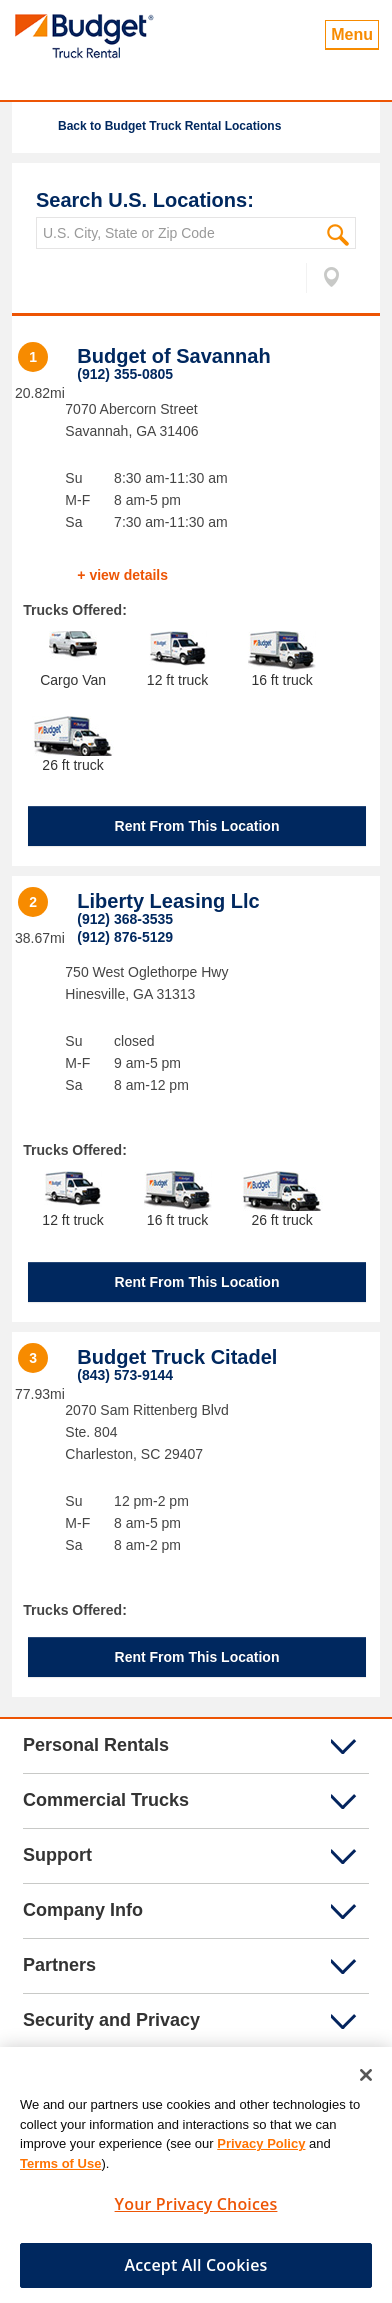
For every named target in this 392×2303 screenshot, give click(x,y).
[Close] (366, 2083)
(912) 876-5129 (125, 937)
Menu (352, 34)
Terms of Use (60, 2170)
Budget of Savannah (173, 356)
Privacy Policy (261, 2151)
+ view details (122, 575)
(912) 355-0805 (125, 374)
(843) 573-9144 (125, 1375)
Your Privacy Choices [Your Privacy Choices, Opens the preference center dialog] (196, 2212)
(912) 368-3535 (125, 919)
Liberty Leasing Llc (168, 901)
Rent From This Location (197, 826)
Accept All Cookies (196, 2272)
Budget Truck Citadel (177, 1357)
